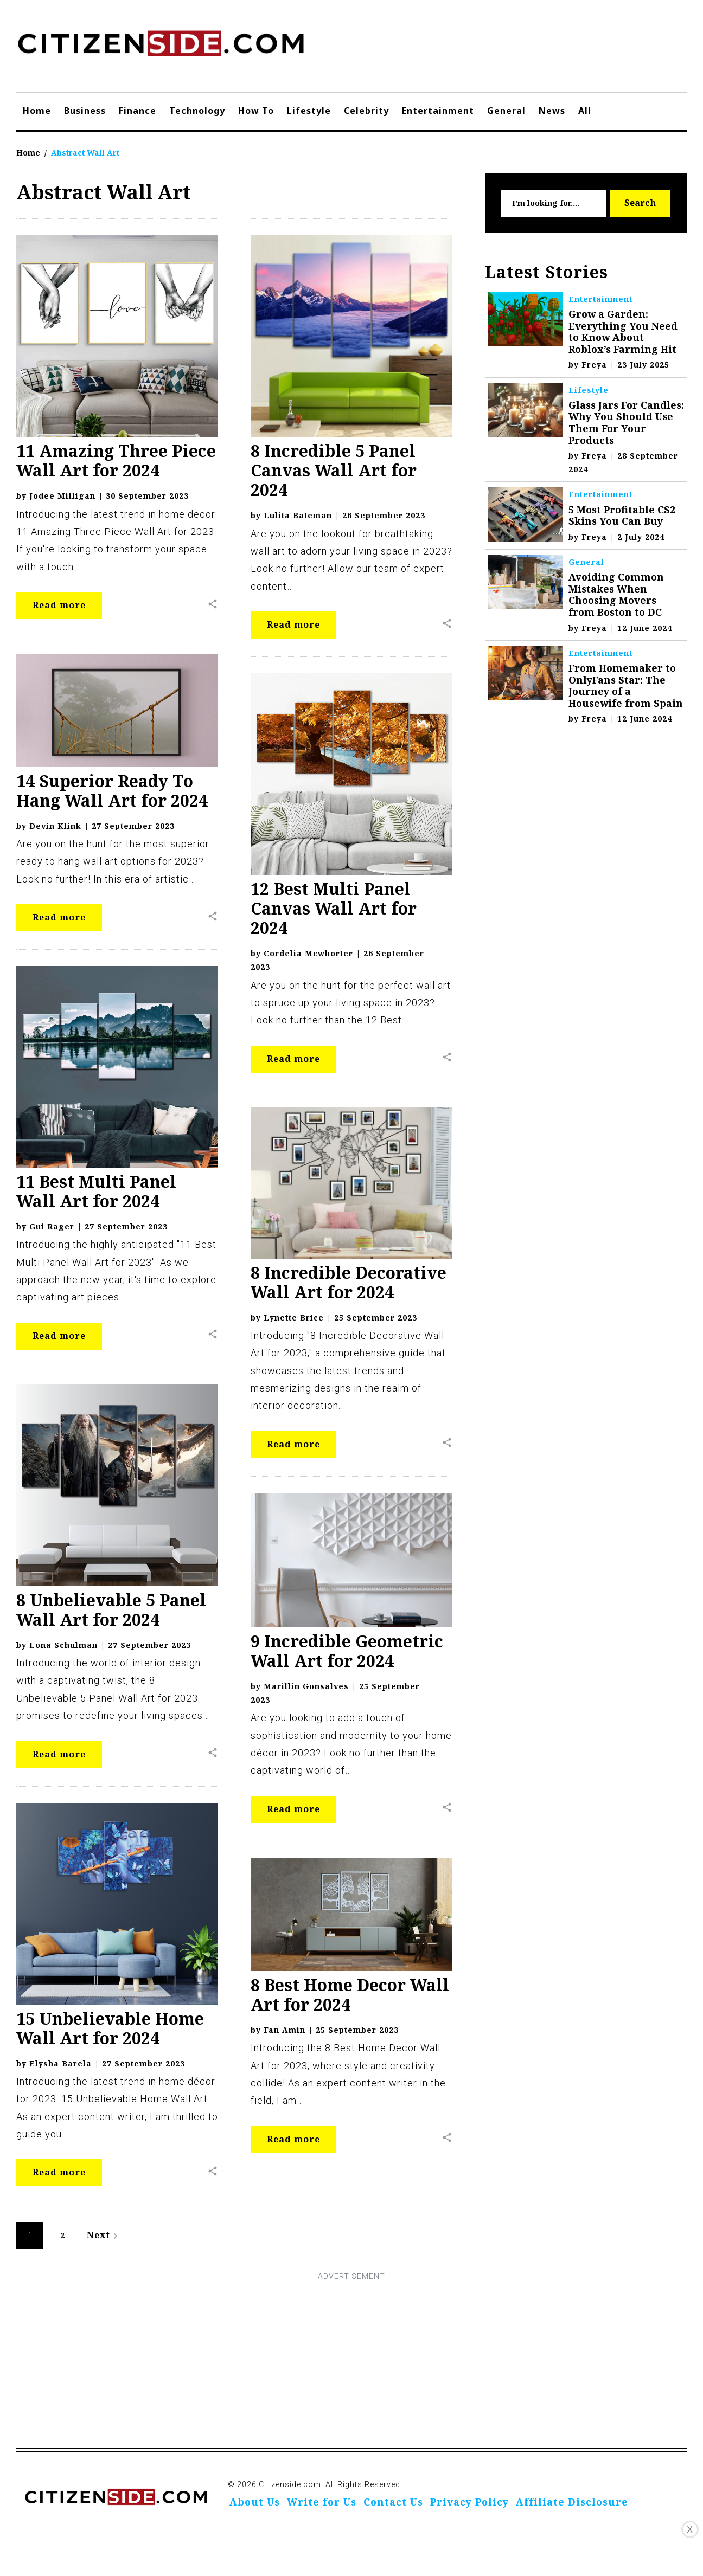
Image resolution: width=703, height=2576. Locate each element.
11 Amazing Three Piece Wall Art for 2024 (116, 460)
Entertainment (438, 111)
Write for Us (321, 2501)
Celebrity (366, 111)
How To (256, 111)
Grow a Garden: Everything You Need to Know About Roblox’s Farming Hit (623, 331)
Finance (137, 111)
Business (85, 111)
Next (104, 2235)
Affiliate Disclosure (572, 2501)
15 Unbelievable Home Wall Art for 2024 (110, 2028)
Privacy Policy (469, 2501)
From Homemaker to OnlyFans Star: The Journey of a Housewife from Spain (625, 685)
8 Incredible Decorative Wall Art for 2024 (348, 1282)
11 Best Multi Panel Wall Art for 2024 (96, 1191)
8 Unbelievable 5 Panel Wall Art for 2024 (111, 1610)
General (506, 111)
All (584, 111)
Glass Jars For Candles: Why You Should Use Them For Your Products (626, 422)
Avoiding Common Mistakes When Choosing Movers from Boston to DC (616, 594)
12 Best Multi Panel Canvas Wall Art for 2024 (334, 908)
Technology (197, 111)
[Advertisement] (351, 2360)
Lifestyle (309, 111)
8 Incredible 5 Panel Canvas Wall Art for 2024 (334, 470)
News (552, 111)
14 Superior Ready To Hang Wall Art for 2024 (112, 791)
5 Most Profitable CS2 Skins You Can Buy (621, 515)
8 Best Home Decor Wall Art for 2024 (350, 1994)
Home (37, 111)
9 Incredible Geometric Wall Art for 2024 (347, 1651)
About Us (254, 2501)
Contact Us (393, 2501)
